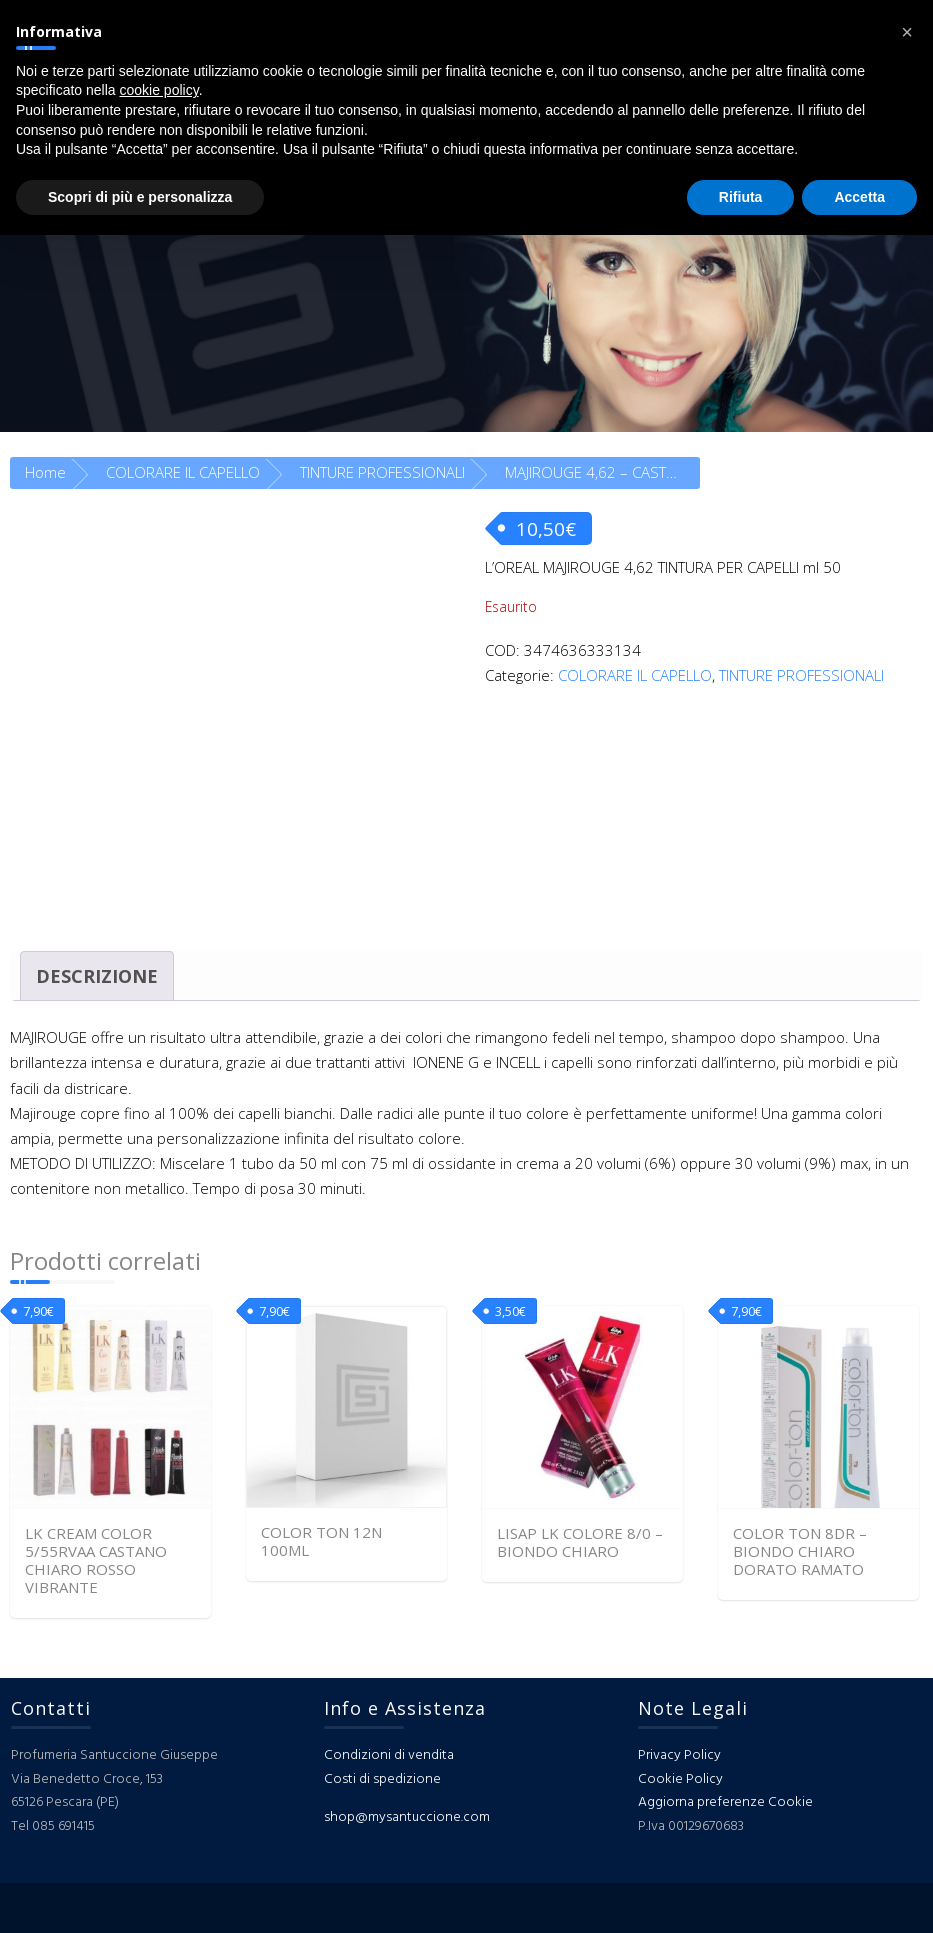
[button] (907, 32)
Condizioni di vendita (389, 1755)
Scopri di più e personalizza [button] (140, 197)
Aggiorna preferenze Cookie (725, 1802)
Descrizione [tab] (97, 976)
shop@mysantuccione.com (407, 1817)
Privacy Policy (679, 1755)
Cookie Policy (680, 1779)
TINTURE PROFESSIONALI (382, 472)
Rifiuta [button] (741, 197)
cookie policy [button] (159, 90)
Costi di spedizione (382, 1779)
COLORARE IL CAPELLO (183, 472)
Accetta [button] (859, 197)
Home (45, 472)
